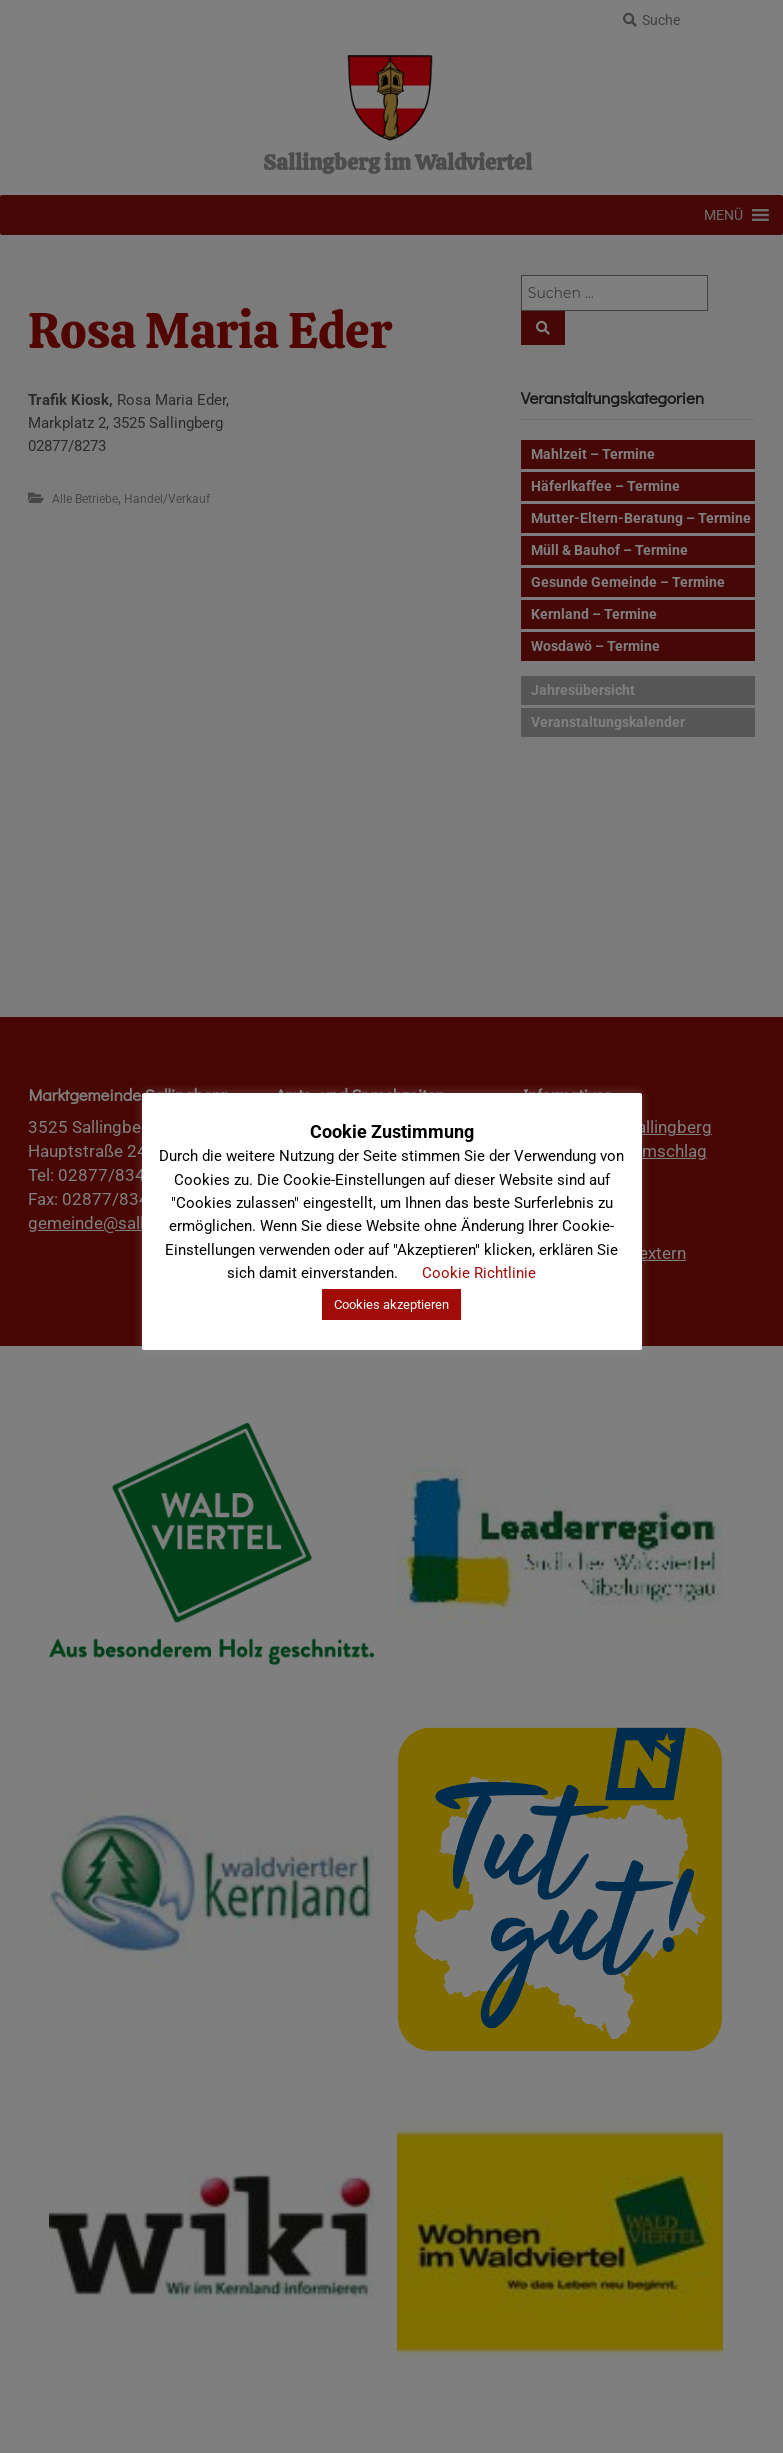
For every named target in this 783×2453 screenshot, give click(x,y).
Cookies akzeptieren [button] (391, 1304)
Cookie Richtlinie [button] (479, 1273)
